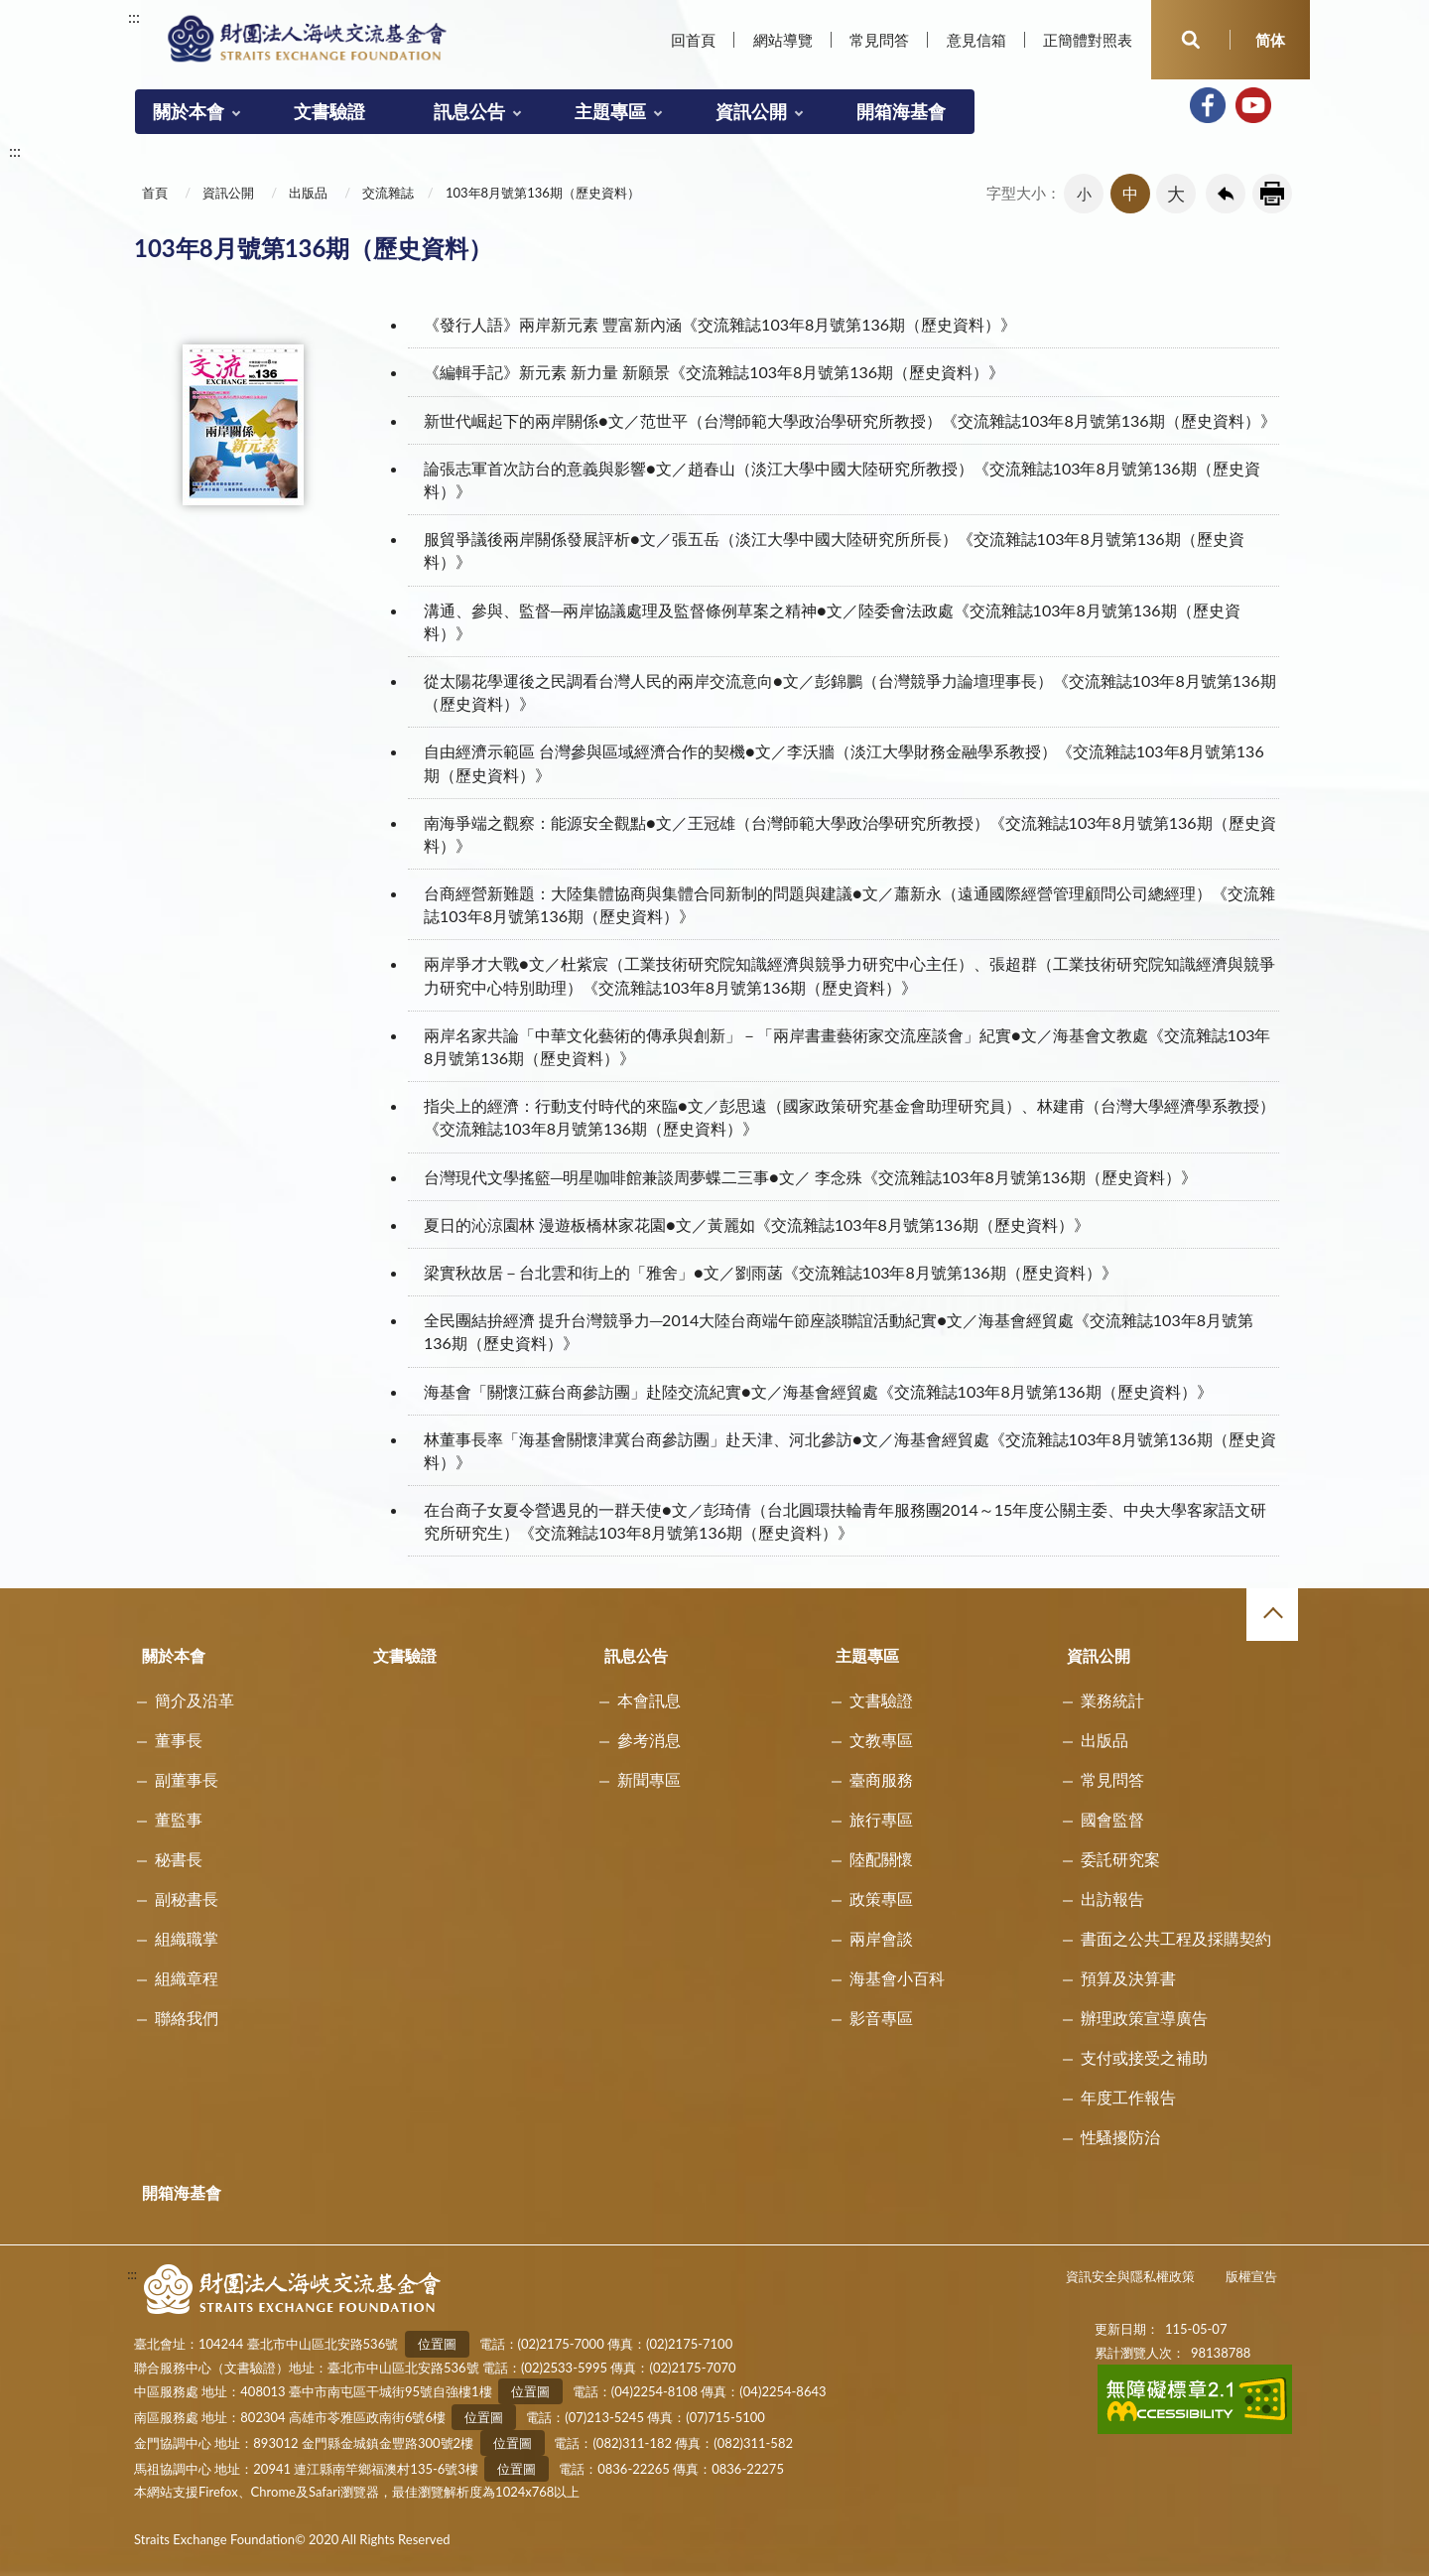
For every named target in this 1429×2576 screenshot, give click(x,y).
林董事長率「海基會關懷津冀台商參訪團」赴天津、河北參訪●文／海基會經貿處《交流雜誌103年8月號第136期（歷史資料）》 (850, 1450)
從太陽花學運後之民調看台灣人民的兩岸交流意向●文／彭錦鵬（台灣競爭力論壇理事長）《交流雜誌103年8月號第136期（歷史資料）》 (850, 692)
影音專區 (881, 2017)
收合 (1272, 1614)
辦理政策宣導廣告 (1144, 2017)
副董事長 (186, 1779)
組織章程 (186, 1977)
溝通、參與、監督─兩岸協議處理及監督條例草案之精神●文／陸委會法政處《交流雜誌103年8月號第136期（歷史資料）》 (832, 621)
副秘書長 (186, 1898)
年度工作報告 (1128, 2097)
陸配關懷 (881, 1858)
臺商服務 (881, 1779)
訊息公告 (469, 111)
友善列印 (1272, 193)
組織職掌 (186, 1938)
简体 (1270, 40)
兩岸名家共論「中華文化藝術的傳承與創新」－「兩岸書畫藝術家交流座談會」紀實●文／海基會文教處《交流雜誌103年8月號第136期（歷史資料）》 (847, 1046)
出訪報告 (1112, 1898)
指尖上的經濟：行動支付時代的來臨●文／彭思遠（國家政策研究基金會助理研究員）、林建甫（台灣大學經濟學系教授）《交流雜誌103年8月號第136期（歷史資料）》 (849, 1117)
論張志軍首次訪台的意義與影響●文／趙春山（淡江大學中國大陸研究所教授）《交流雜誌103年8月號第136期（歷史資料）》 (842, 479)
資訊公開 (751, 111)
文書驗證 (329, 111)
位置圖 (437, 2344)
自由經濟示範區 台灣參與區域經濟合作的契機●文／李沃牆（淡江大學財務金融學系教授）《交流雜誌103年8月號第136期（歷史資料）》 (844, 762)
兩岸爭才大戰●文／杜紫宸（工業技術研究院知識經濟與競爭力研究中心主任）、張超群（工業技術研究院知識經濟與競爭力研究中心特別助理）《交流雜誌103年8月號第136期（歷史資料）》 (849, 975)
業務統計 (1112, 1700)
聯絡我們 (186, 2017)
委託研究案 (1120, 1858)
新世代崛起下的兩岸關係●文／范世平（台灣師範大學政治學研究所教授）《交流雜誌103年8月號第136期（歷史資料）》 (850, 420)
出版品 (308, 193)
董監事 (178, 1819)
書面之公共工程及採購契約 (1176, 1938)
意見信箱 (976, 40)
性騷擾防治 (1120, 2136)
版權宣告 (1251, 2276)
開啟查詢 (1191, 39)
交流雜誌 (388, 193)
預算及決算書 (1128, 1977)
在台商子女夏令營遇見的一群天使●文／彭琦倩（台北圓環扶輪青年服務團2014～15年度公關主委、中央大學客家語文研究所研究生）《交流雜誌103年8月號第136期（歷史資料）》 (845, 1521)
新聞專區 (649, 1779)
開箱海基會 (901, 111)
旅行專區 (881, 1819)
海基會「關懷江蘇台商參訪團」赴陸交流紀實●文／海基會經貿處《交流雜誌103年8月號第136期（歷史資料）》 (818, 1391)
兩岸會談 (881, 1938)
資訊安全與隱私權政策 (1130, 2276)
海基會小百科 (897, 1977)
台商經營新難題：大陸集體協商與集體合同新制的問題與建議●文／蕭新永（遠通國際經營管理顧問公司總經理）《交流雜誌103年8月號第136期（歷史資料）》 (849, 904)
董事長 (178, 1739)
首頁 (155, 193)
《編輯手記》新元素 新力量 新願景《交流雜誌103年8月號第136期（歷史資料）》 (714, 371)
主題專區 (610, 111)
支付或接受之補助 (1144, 2057)
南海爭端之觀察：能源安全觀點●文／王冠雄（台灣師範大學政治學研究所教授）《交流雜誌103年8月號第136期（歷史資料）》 (850, 834)
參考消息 (649, 1739)
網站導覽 (783, 40)
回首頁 (693, 40)
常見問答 (879, 40)
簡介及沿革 (194, 1700)
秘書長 (178, 1858)
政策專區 (881, 1898)
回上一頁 (1225, 193)
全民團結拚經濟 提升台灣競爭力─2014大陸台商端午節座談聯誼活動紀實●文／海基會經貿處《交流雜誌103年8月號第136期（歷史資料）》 (838, 1331)
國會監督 (1112, 1819)
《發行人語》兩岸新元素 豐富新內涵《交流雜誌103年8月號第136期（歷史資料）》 (720, 324)
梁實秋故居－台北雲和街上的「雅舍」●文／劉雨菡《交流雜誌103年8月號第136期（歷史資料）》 (770, 1272)
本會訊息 (649, 1700)
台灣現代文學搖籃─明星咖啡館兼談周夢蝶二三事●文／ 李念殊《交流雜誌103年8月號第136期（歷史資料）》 (810, 1176)
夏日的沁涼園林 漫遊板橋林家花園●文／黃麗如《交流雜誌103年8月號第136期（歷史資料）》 (757, 1224)
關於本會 (188, 111)
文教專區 (881, 1739)
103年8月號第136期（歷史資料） (543, 193)
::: (134, 16)
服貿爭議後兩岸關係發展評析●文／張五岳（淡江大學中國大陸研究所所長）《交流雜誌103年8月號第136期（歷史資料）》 (834, 550)
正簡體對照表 (1087, 40)
